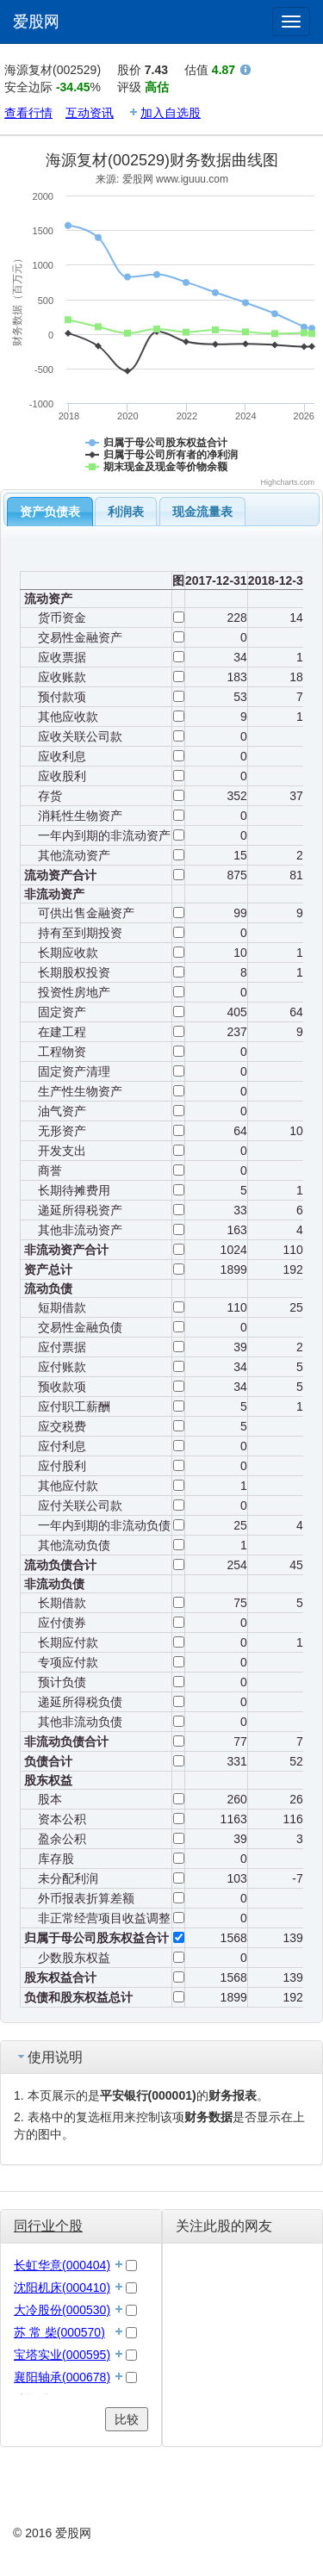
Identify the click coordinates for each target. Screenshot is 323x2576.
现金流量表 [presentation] (202, 511)
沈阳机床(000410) (62, 2287)
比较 (127, 2419)
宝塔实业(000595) (62, 2355)
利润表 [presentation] (126, 511)
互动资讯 (89, 113)
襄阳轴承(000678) (62, 2377)
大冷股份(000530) (62, 2310)
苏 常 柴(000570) (59, 2332)
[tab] (50, 511)
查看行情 (28, 113)
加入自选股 (170, 113)
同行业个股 (48, 2226)
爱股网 (36, 21)
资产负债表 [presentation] (50, 511)
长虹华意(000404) (62, 2265)
